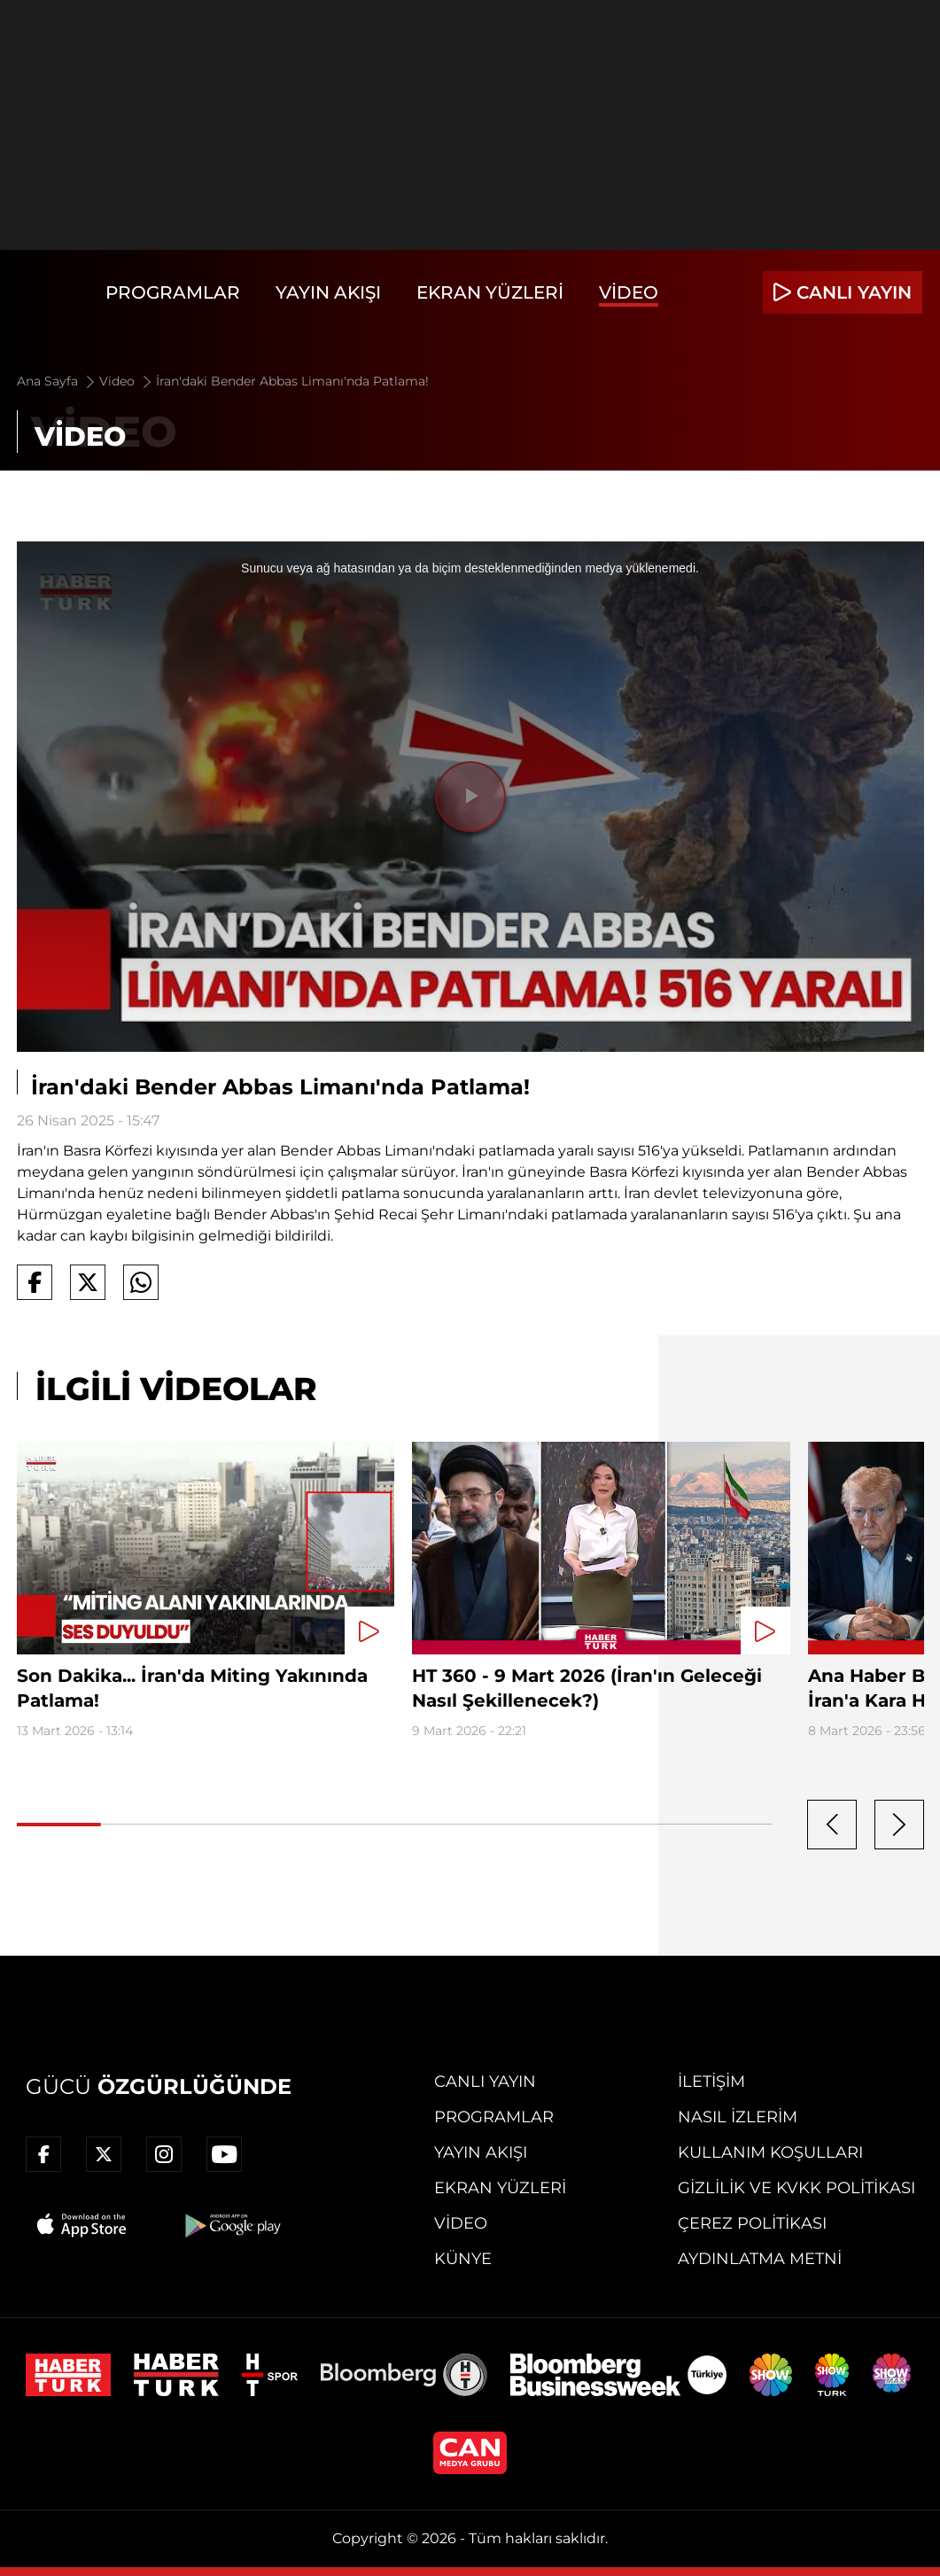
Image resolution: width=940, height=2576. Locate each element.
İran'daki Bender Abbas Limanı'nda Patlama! (292, 381)
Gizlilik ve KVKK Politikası (796, 2188)
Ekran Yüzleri (489, 292)
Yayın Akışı (328, 292)
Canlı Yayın (485, 2081)
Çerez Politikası (752, 2223)
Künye (463, 2259)
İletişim (711, 2081)
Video (628, 292)
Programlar (172, 292)
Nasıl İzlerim (737, 2117)
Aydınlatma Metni (760, 2259)
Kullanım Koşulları (770, 2152)
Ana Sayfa (57, 381)
